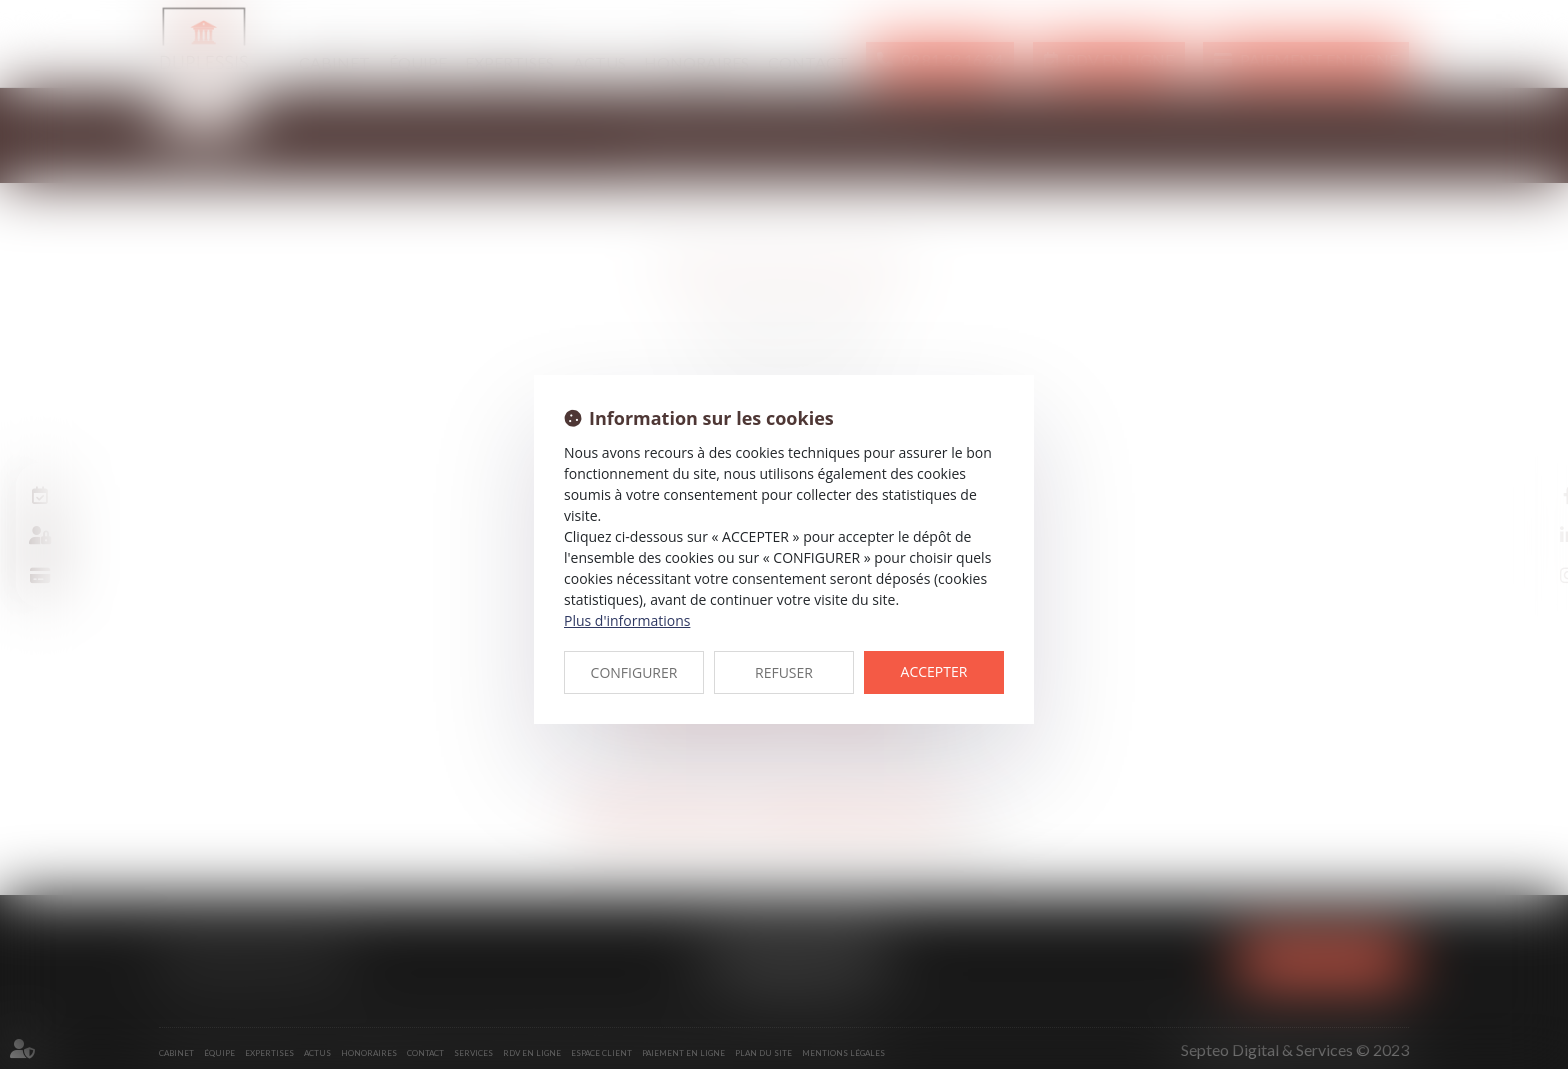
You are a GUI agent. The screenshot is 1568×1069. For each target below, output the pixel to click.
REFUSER (784, 672)
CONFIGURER (634, 672)
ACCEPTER (934, 671)
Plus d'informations (627, 620)
